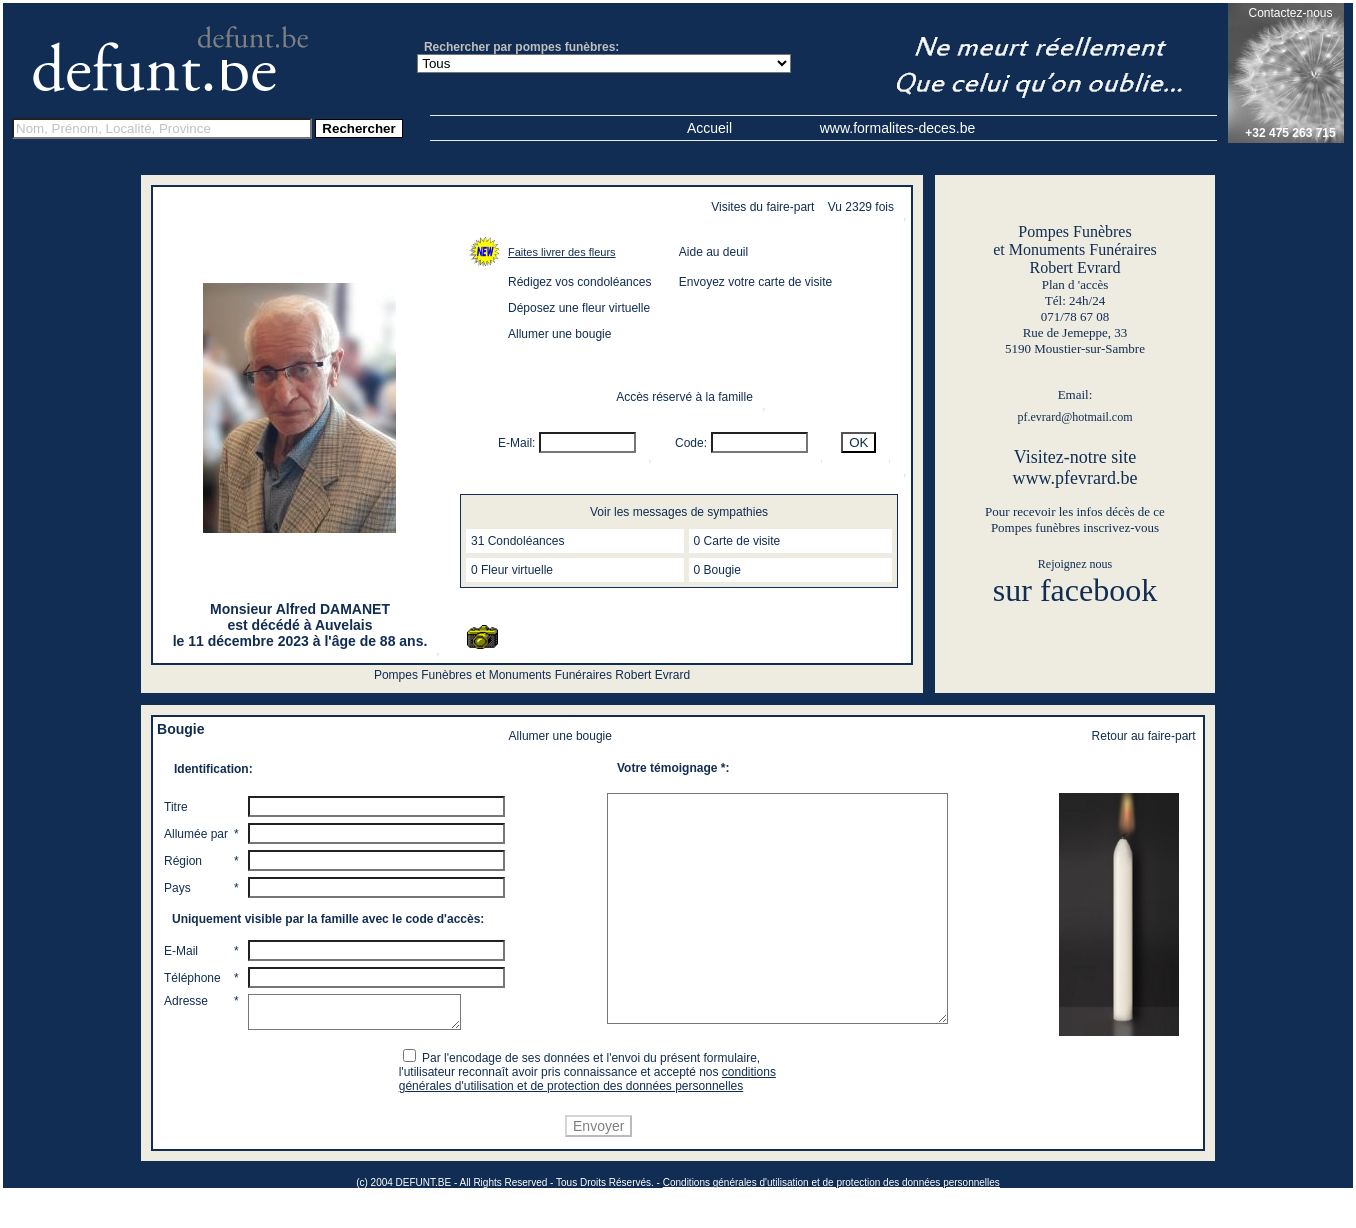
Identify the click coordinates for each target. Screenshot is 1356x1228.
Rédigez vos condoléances (579, 282)
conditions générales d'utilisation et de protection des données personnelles (590, 1116)
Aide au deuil (713, 252)
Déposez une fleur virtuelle (579, 308)
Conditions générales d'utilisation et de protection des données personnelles (831, 1219)
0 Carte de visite (737, 541)
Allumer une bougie (559, 334)
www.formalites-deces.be (898, 128)
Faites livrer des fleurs (562, 252)
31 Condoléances (517, 541)
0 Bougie (717, 570)
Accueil (709, 128)
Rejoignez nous (1075, 564)
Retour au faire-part (1144, 736)
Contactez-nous (1290, 13)
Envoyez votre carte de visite (755, 282)
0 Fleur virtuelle (512, 570)
